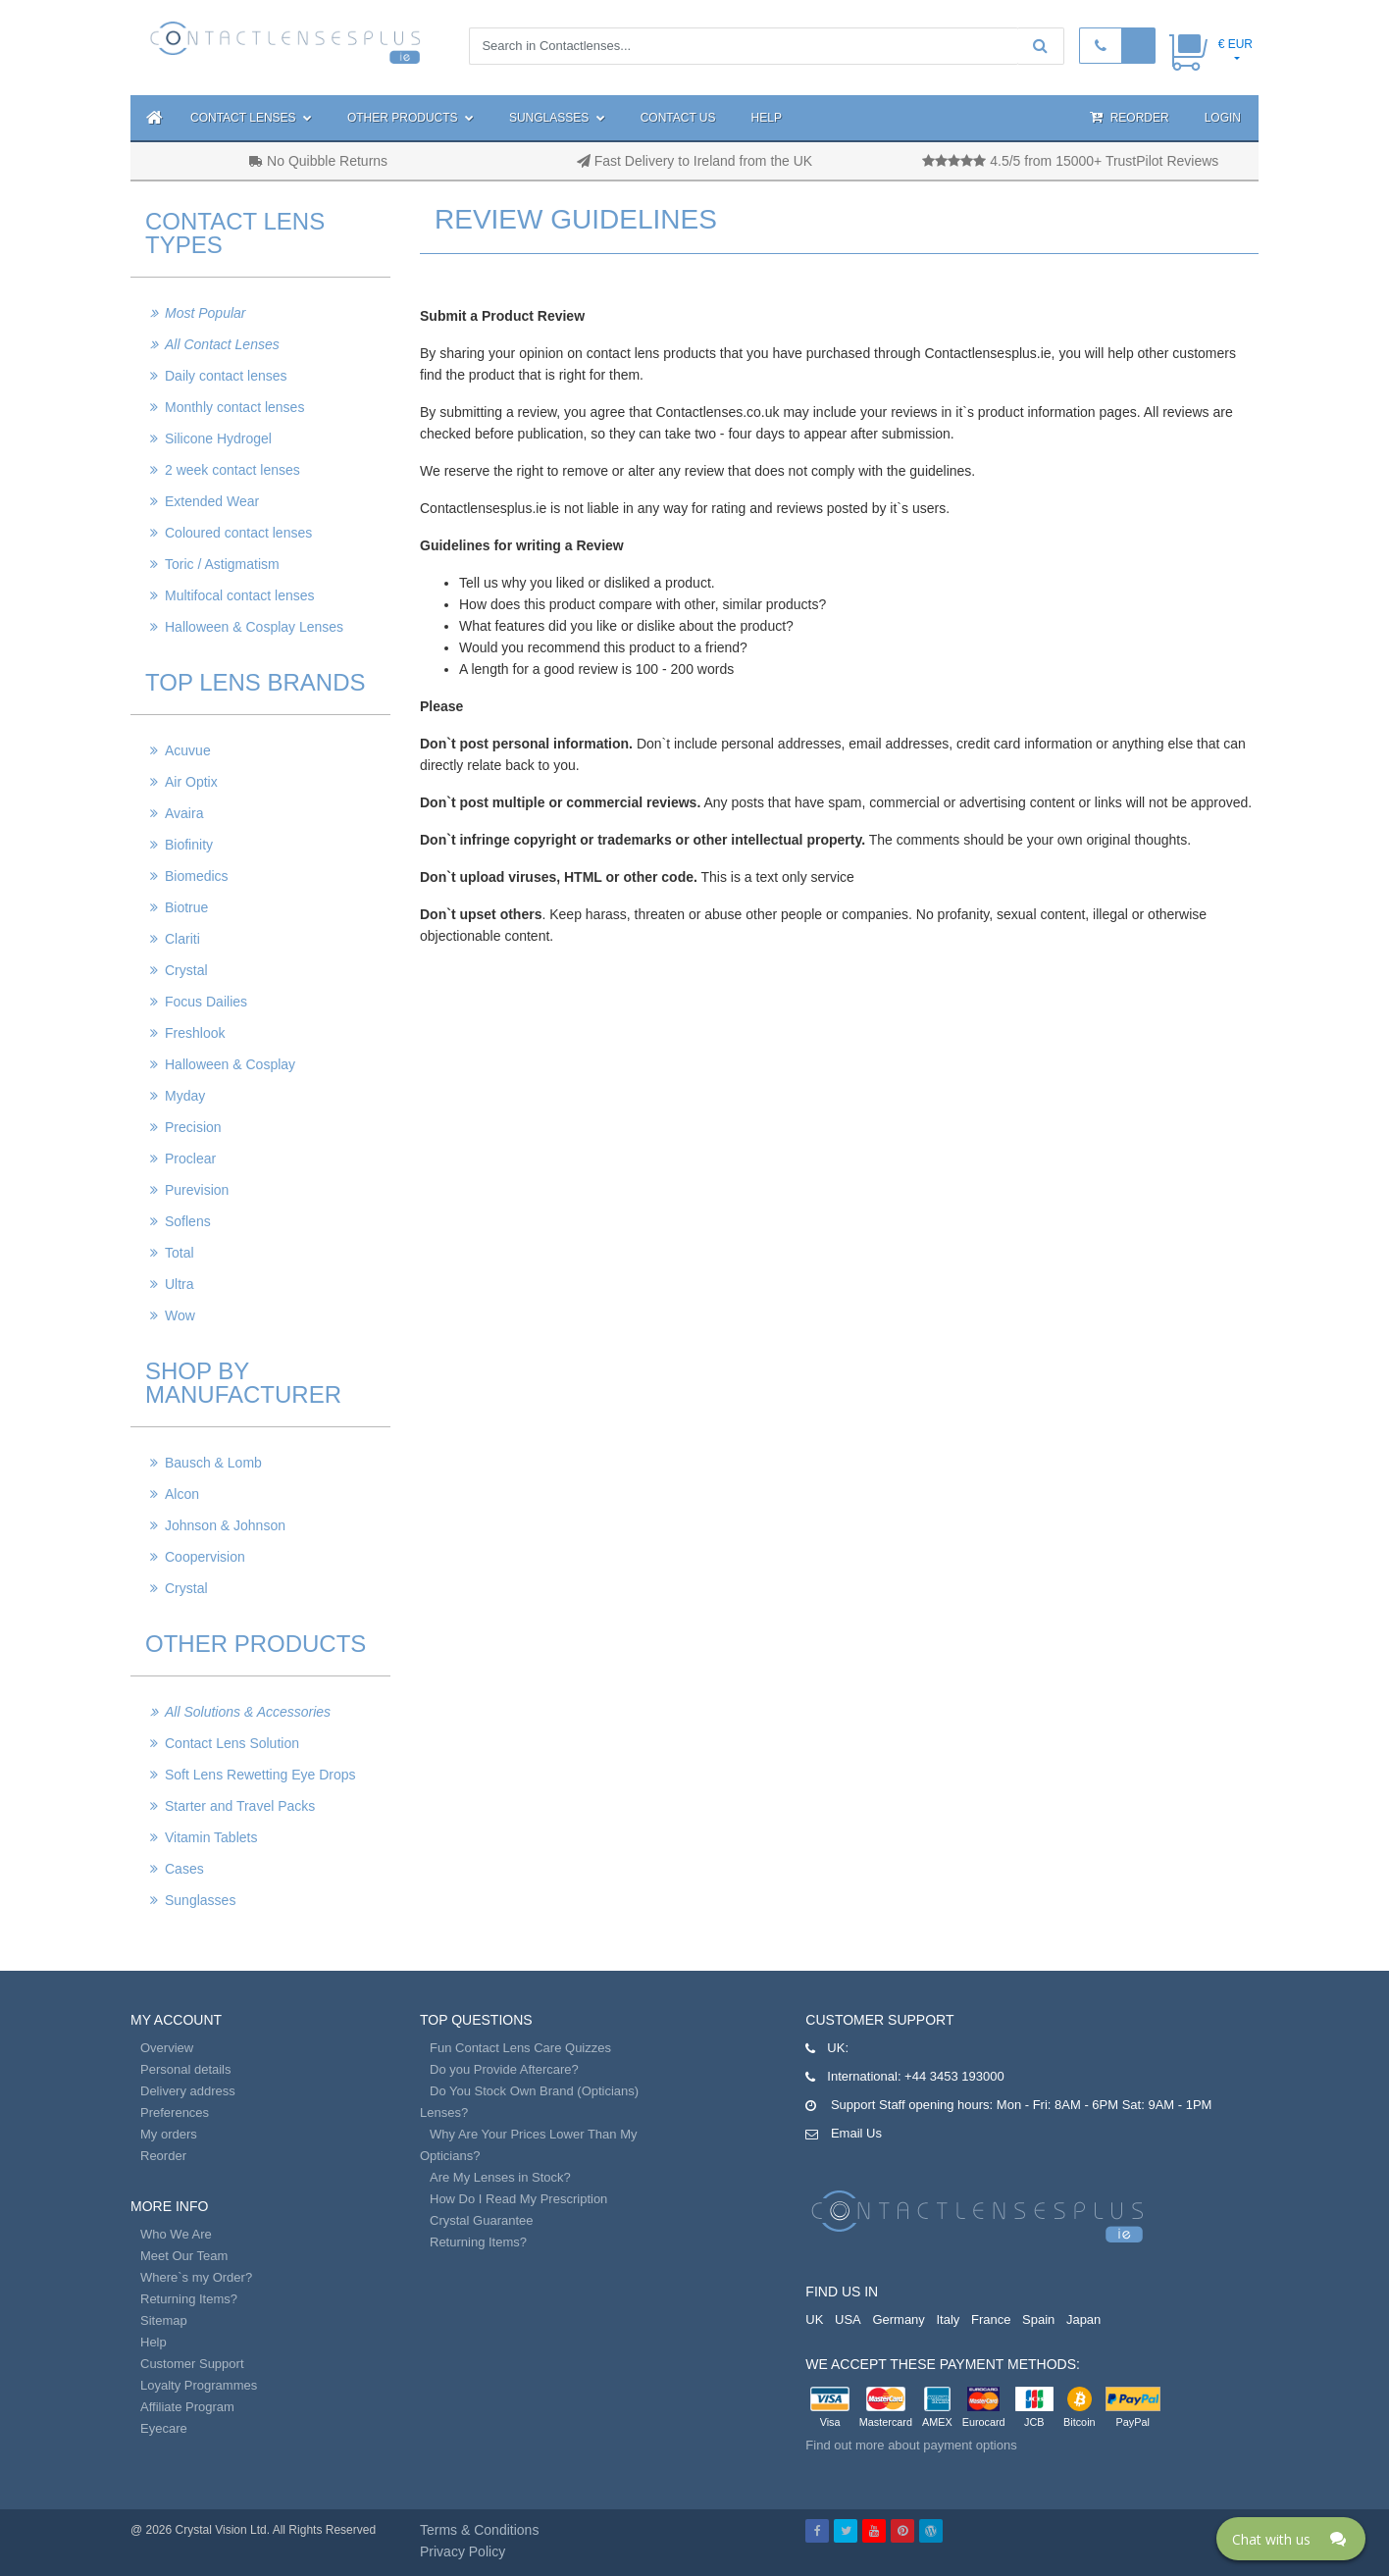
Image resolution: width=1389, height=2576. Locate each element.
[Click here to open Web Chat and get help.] (1290, 2538)
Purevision (197, 1190)
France (990, 2319)
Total (179, 1253)
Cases (184, 1869)
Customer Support (192, 2363)
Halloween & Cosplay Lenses (254, 627)
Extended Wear (212, 501)
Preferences (174, 2112)
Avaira (184, 813)
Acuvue (188, 750)
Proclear (190, 1158)
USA (848, 2319)
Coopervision (205, 1557)
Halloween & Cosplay (230, 1064)
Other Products (410, 118)
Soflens (188, 1221)
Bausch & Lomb (213, 1462)
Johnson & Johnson (225, 1525)
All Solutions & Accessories (248, 1712)
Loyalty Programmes (198, 2385)
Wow (180, 1315)
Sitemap (163, 2320)
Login (1223, 118)
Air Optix (191, 782)
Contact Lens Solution (232, 1743)
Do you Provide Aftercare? (504, 2069)
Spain (1038, 2319)
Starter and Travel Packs (240, 1806)
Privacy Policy (462, 2551)
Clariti (182, 939)
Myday (185, 1096)
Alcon (182, 1494)
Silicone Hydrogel (218, 438)
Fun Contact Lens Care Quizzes (520, 2047)
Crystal (186, 970)
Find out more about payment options (910, 2445)
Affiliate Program (187, 2406)
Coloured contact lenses (238, 533)
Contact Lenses (251, 118)
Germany (898, 2319)
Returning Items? (188, 2299)
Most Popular (205, 313)
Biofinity (189, 844)
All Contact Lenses (222, 344)
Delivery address (187, 2091)
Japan (1083, 2319)
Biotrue (186, 907)
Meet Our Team (184, 2255)
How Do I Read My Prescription (518, 2198)
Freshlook (195, 1033)
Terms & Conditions (479, 2530)
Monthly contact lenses (234, 407)
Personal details (186, 2069)
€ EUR (1235, 44)
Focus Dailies (206, 1001)
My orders (168, 2134)
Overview (166, 2047)
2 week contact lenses (232, 470)
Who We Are (176, 2234)
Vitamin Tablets (211, 1837)
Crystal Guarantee (482, 2220)
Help (766, 118)
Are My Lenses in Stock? (500, 2177)
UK (814, 2319)
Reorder (1129, 117)
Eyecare (163, 2428)
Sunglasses (557, 118)
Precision (193, 1127)
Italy (947, 2319)
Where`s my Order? (196, 2277)
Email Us (856, 2133)
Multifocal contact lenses (240, 595)
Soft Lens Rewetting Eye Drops (260, 1774)
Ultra (179, 1284)
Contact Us (678, 118)
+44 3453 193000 (954, 2076)
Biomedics (197, 876)
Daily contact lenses (226, 376)
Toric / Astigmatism (222, 564)
